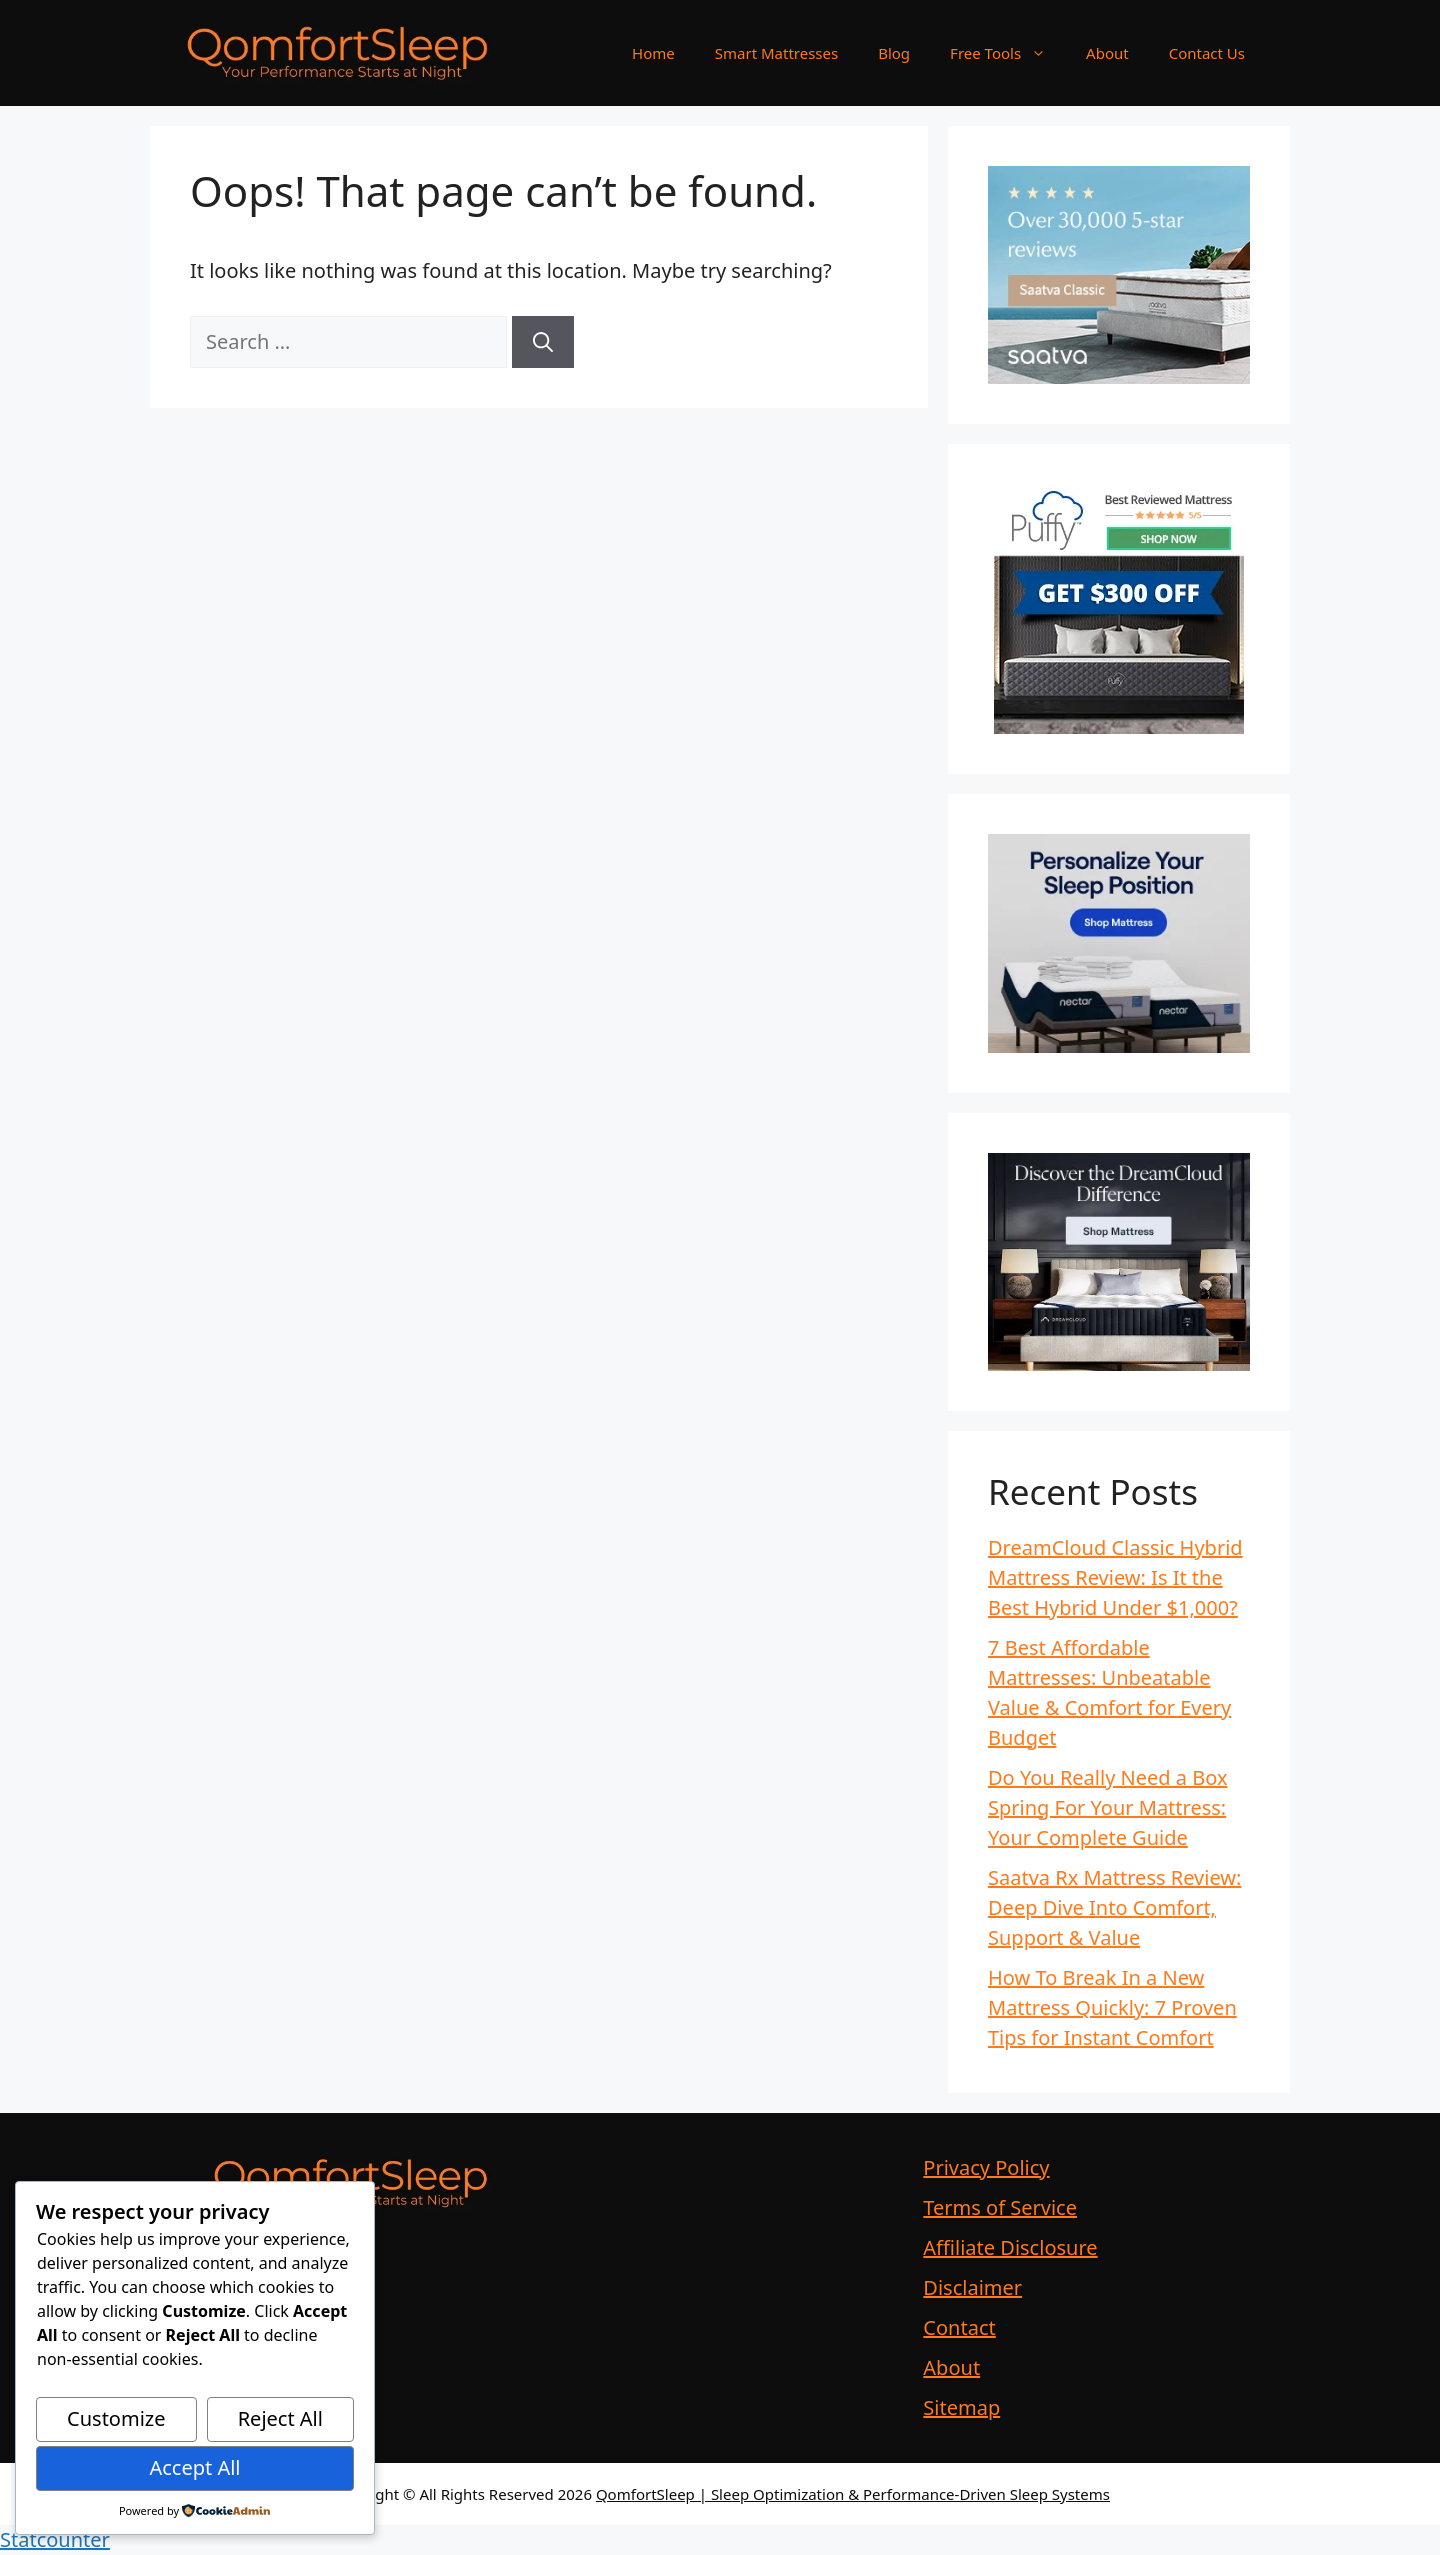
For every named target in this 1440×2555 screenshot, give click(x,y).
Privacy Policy (986, 2167)
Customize (116, 2418)
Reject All (280, 2418)
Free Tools (1008, 53)
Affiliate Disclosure (1010, 2247)
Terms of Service (1000, 2207)
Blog (894, 53)
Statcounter (55, 2539)
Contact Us (1207, 53)
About (1107, 53)
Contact (959, 2327)
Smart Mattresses (776, 53)
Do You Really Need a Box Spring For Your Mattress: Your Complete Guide (1108, 1807)
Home (653, 53)
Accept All (194, 2467)
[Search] (543, 342)
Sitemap (961, 2407)
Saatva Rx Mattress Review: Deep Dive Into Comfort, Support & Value (1114, 1907)
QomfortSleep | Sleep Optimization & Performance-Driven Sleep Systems (853, 2494)
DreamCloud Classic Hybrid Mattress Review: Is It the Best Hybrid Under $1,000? (1115, 1577)
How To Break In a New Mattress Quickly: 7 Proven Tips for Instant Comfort (1112, 2007)
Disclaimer (972, 2287)
